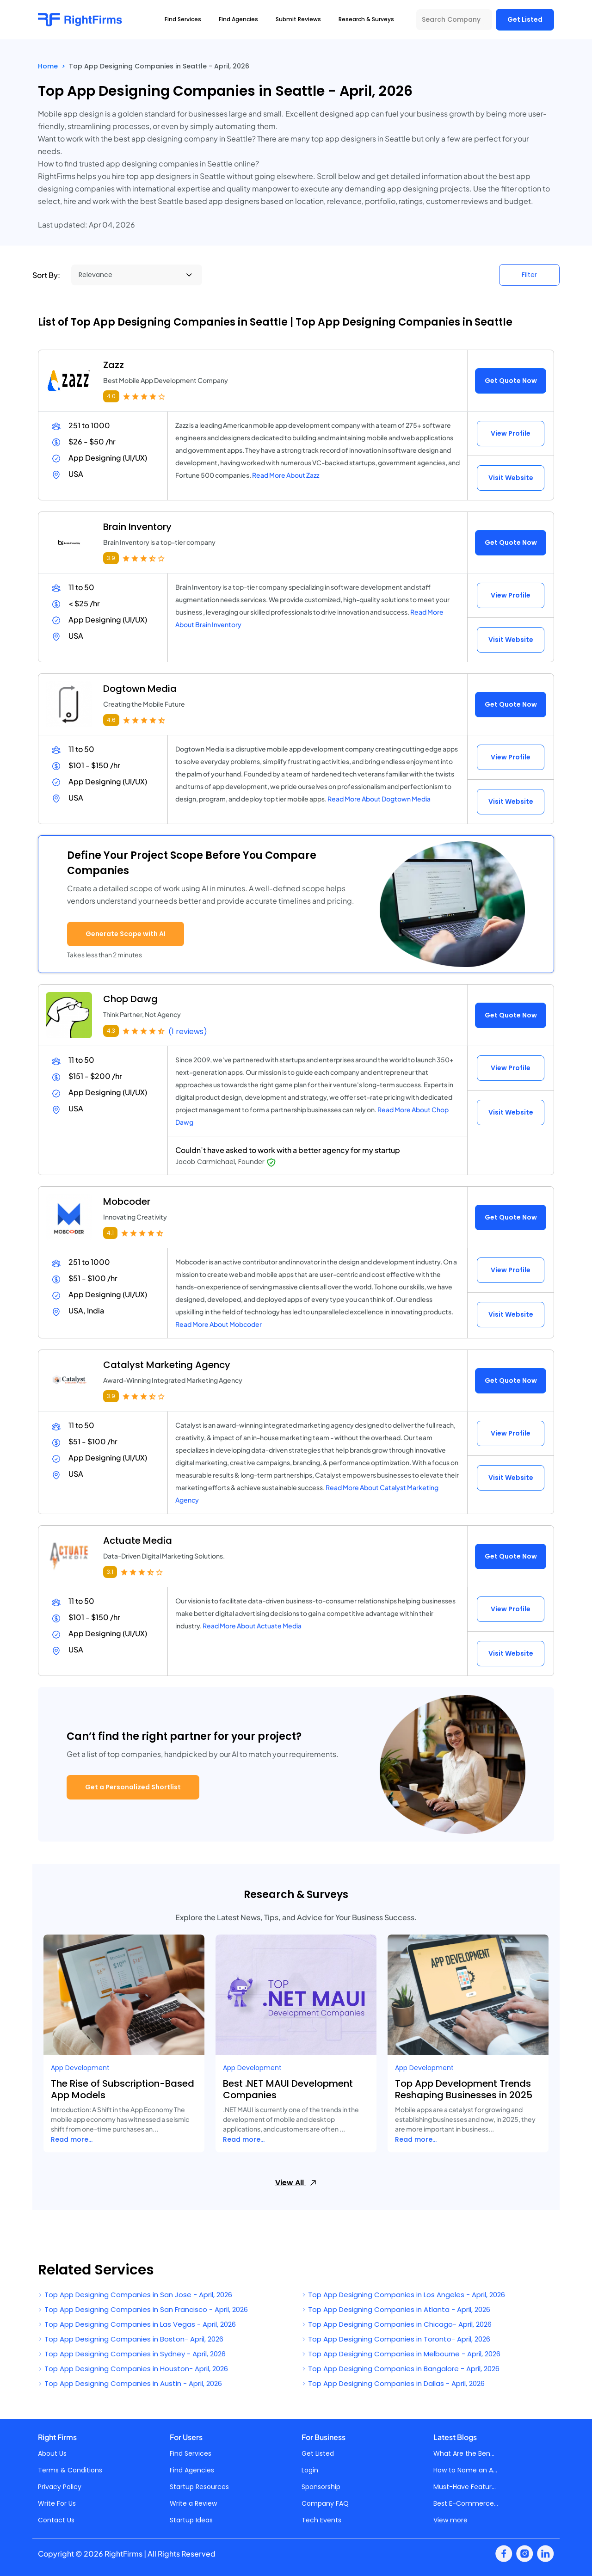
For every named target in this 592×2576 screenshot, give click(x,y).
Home (48, 66)
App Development (80, 2067)
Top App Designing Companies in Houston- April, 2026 (133, 2368)
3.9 (111, 558)
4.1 (110, 1233)
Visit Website (510, 477)
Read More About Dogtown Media (379, 799)
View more (450, 2520)
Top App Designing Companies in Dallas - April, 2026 (393, 2383)
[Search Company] (454, 20)
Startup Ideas (191, 2520)
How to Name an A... (465, 2470)
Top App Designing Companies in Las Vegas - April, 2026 (137, 2324)
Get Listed (525, 19)
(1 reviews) (187, 1031)
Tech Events (321, 2520)
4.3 (111, 1031)
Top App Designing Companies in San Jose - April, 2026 (135, 2294)
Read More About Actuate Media (252, 1625)
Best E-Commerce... (465, 2503)
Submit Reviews (298, 19)
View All (296, 2182)
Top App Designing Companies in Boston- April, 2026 (130, 2339)
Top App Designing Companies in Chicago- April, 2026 (397, 2324)
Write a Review (193, 2503)
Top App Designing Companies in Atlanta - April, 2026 (396, 2309)
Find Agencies (192, 2470)
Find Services (190, 2453)
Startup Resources (199, 2486)
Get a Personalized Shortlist (133, 1787)
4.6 (111, 720)
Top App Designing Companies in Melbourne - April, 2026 (401, 2354)
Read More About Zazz (285, 475)
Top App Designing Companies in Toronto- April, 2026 (396, 2339)
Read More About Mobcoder (218, 1324)
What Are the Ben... (463, 2453)
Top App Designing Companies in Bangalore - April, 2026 (401, 2368)
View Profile (510, 433)
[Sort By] (136, 275)
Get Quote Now (511, 380)
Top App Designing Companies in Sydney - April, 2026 (132, 2354)
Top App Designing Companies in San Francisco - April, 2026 (143, 2309)
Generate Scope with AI (126, 933)
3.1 (110, 1572)
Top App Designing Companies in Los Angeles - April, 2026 (403, 2294)
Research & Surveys (366, 19)
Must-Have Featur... (464, 2486)
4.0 (111, 396)
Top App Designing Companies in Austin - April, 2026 (130, 2383)
